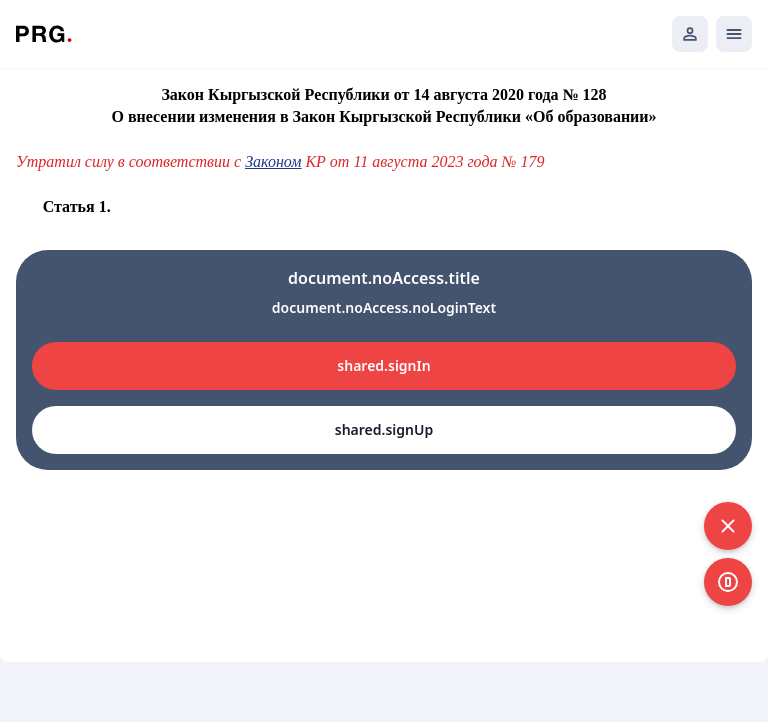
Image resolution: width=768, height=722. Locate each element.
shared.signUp (384, 429)
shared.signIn (383, 365)
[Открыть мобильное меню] (734, 34)
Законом (273, 161)
